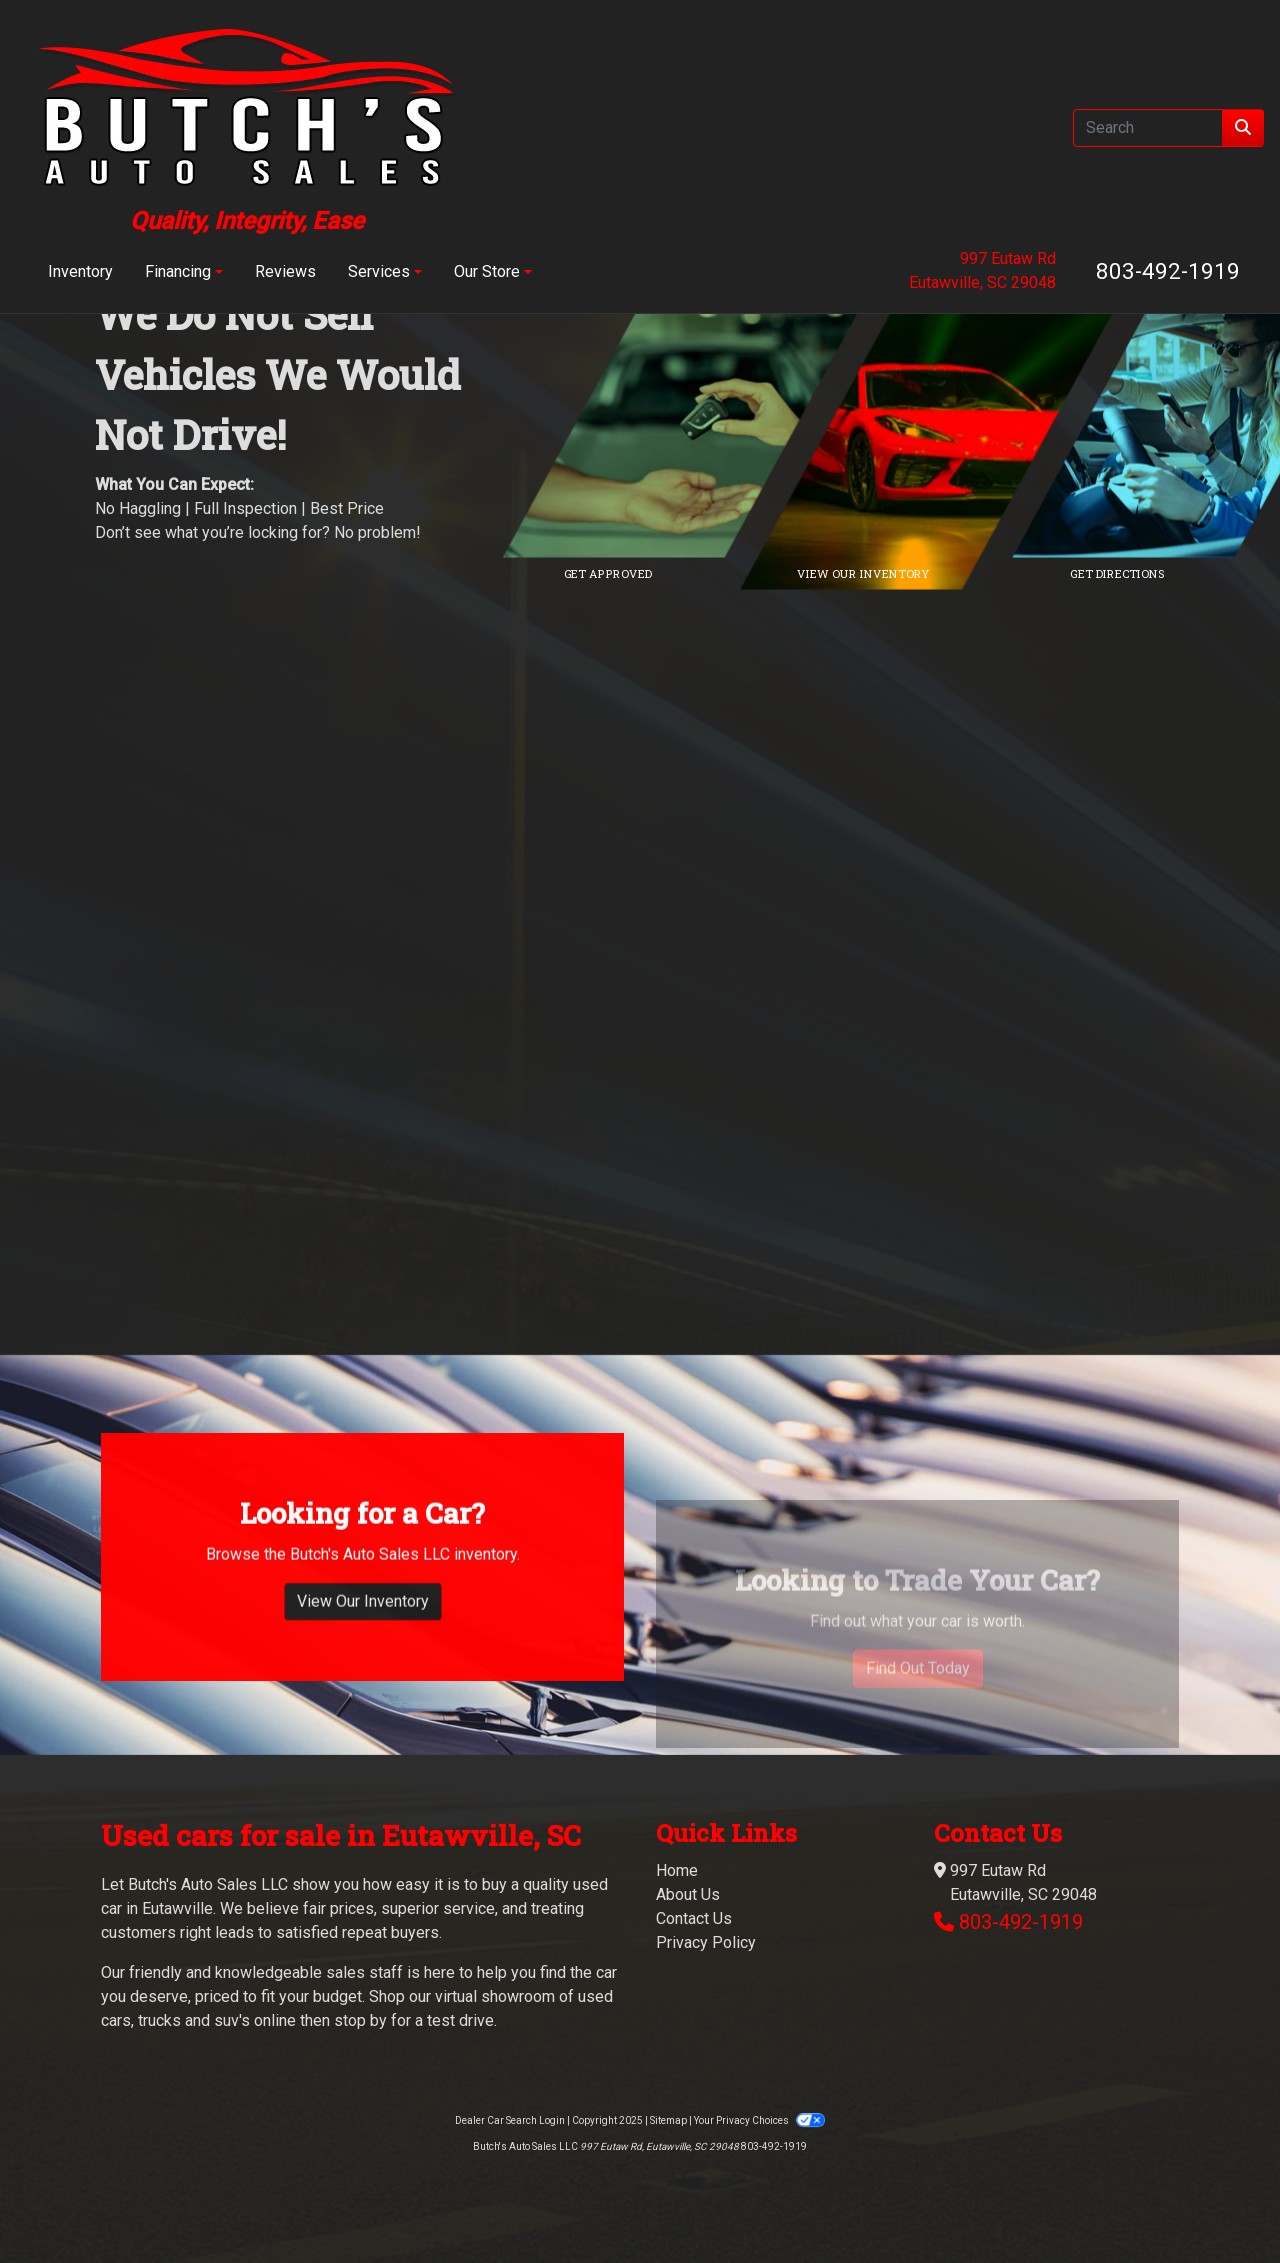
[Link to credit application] (700, 423)
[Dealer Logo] (247, 127)
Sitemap (668, 2120)
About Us (688, 1894)
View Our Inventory (363, 1658)
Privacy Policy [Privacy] (706, 1942)
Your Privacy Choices (759, 2120)
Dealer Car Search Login (510, 2120)
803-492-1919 (1168, 271)
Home (677, 1870)
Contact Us (694, 1918)
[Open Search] (1148, 128)
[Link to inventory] (955, 423)
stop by (360, 2020)
